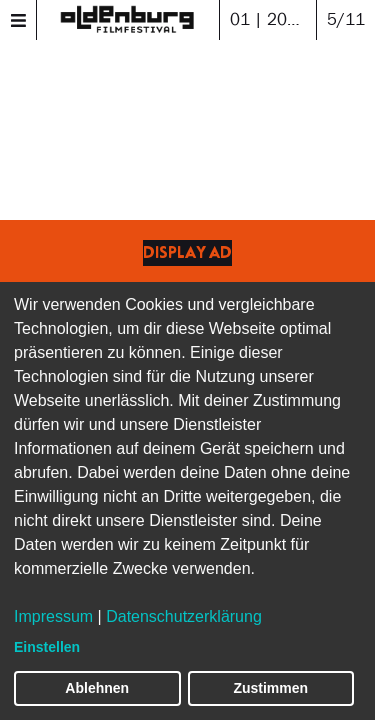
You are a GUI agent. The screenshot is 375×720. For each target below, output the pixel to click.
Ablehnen (97, 688)
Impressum (53, 616)
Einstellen (47, 647)
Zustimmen (270, 688)
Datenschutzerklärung (184, 616)
